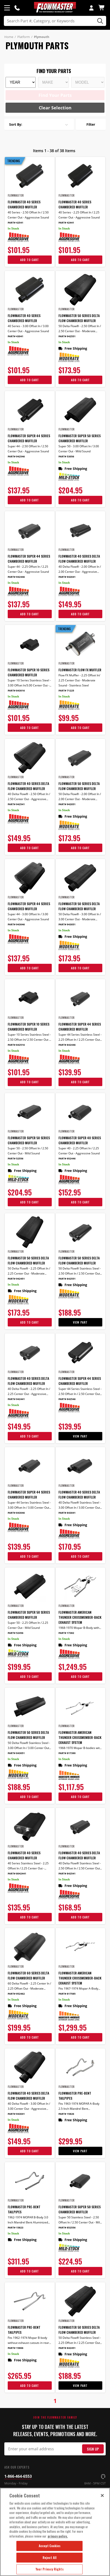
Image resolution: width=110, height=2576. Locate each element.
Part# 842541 (67, 1873)
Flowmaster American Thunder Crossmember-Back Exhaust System (79, 1617)
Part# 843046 (16, 1512)
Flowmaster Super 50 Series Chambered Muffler (79, 438)
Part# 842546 (67, 1399)
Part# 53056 (66, 456)
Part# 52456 (15, 1633)
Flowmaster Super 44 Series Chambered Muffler (29, 438)
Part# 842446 (67, 1044)
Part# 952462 (16, 1993)
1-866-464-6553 (18, 2476)
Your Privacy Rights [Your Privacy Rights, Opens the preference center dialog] (49, 2569)
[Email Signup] (54, 2448)
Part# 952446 (67, 1158)
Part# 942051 (67, 804)
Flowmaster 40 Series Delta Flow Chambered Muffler (79, 559)
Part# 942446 (16, 577)
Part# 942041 (67, 577)
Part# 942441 (16, 1399)
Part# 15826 (66, 2114)
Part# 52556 (15, 1158)
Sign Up (93, 2449)
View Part (80, 1322)
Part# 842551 (67, 1278)
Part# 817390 (67, 1753)
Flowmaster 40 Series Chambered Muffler (24, 204)
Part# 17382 (66, 1633)
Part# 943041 (16, 2114)
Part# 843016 (16, 690)
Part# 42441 (66, 222)
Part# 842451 (67, 2348)
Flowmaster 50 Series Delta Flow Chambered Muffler (79, 318)
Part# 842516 (16, 1044)
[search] (55, 21)
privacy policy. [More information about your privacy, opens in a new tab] (58, 2536)
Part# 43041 (15, 336)
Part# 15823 (15, 2227)
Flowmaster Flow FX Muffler (79, 669)
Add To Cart (29, 260)
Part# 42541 (15, 222)
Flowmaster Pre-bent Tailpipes (24, 2330)
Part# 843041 (67, 1512)
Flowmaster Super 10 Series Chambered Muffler (28, 672)
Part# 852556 (67, 2227)
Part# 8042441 (17, 1873)
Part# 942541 (16, 804)
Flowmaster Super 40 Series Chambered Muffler (79, 1140)
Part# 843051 (16, 1753)
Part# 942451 (16, 1278)
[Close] (102, 2495)
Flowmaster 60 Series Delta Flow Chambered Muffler (28, 1975)
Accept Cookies (50, 2545)
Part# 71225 (66, 690)
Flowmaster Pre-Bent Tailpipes (74, 2096)
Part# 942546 (16, 456)
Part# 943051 (67, 924)
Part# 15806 (15, 2348)
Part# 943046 (16, 924)
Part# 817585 (67, 1993)
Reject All (50, 2557)
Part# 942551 (67, 336)
